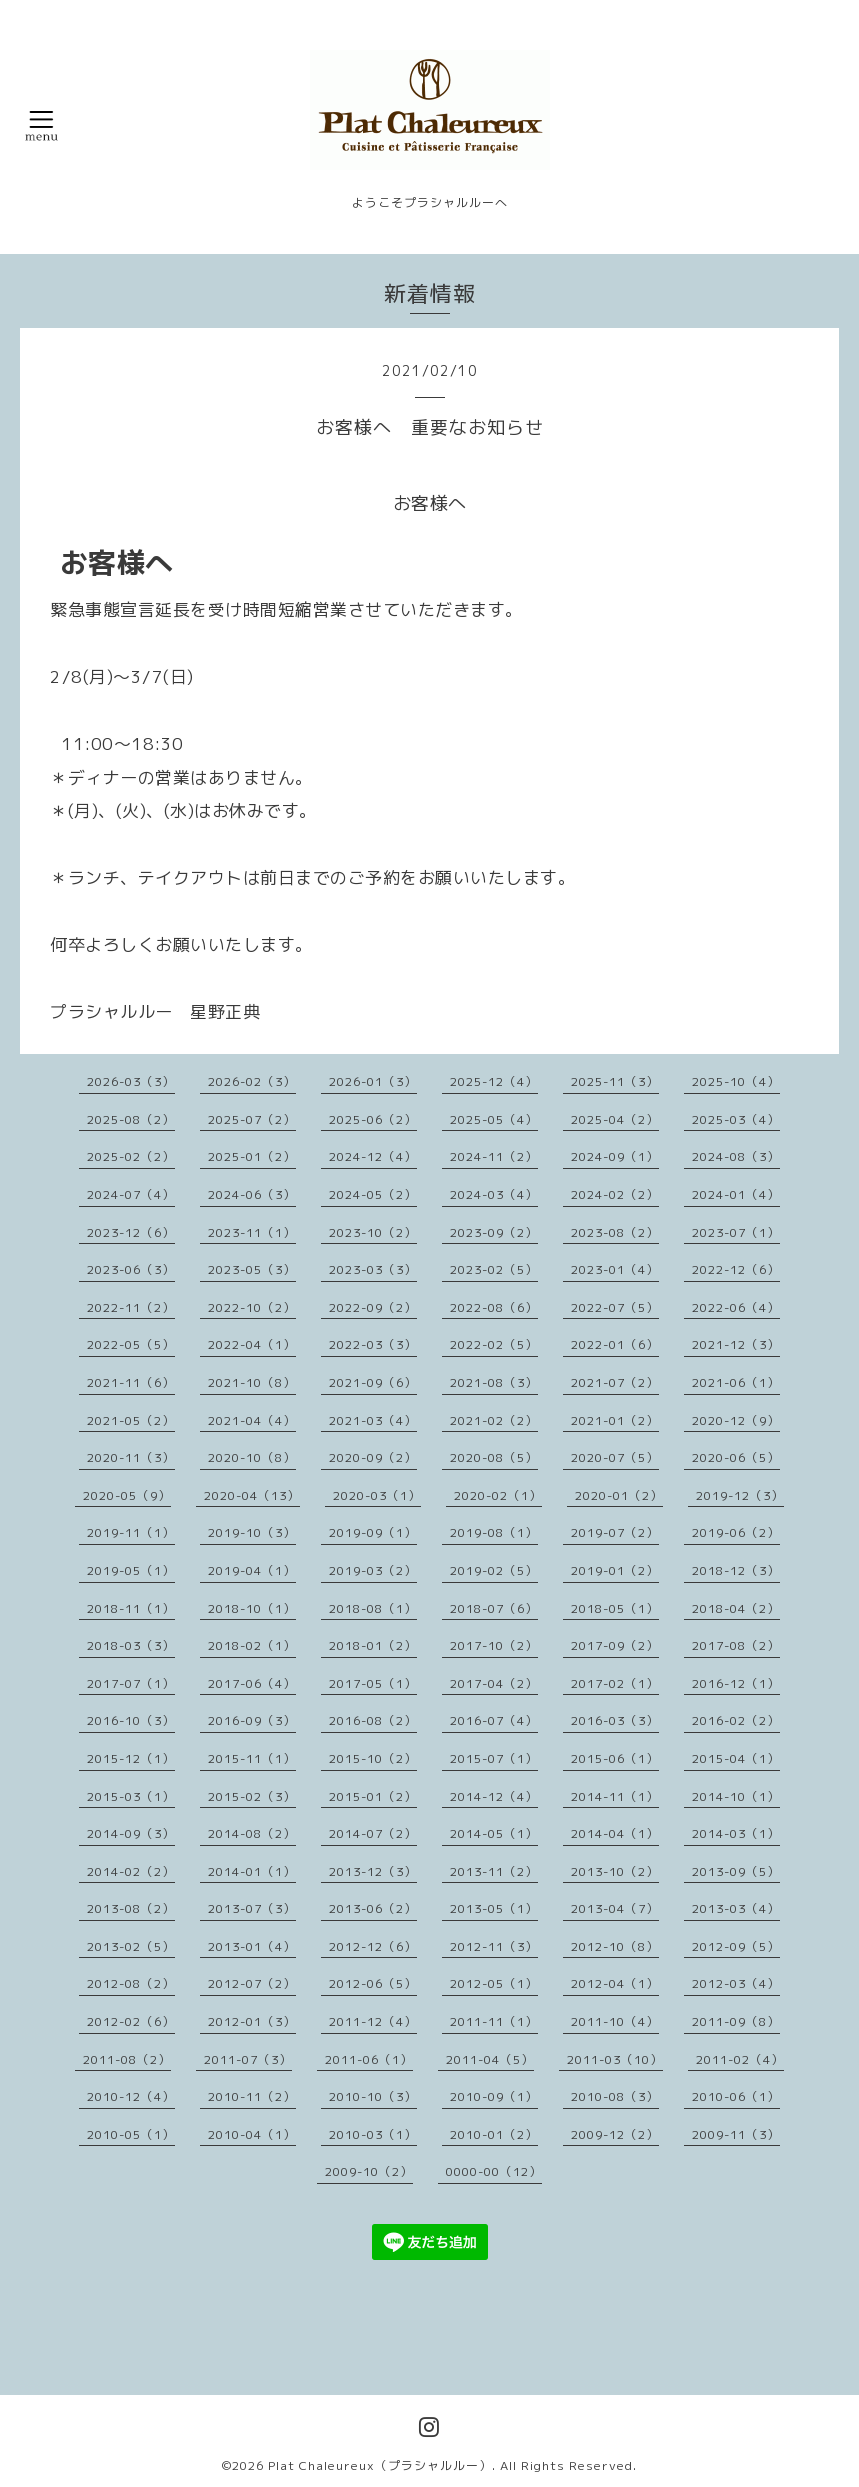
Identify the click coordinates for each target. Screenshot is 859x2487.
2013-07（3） (252, 1908)
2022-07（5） (615, 1307)
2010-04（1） (252, 2134)
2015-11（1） (252, 1758)
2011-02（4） (740, 2059)
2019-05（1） (131, 1570)
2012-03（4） (736, 1983)
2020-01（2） (619, 1495)
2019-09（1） (373, 1532)
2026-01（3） (373, 1081)
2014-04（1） (615, 1833)
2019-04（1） (252, 1570)
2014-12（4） (494, 1796)
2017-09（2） (615, 1645)
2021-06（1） (736, 1382)
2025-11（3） (615, 1081)
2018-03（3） (131, 1645)
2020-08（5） (494, 1457)
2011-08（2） (127, 2059)
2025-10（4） (736, 1081)
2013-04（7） (615, 1908)
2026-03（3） (131, 1081)
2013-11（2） (494, 1871)
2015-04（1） (736, 1758)
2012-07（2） (252, 1983)
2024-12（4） (373, 1156)
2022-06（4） (736, 1307)
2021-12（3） (736, 1344)
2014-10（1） (736, 1796)
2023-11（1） (252, 1232)
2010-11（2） (252, 2096)
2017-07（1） (131, 1683)
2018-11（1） (131, 1608)
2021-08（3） (494, 1382)
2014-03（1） (736, 1833)
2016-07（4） (494, 1720)
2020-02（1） (498, 1495)
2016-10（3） (131, 1720)
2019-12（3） (740, 1495)
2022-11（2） (131, 1307)
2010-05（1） (131, 2134)
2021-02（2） (494, 1420)
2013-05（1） (494, 1908)
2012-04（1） (615, 1983)
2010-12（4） (131, 2096)
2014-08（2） (252, 1833)
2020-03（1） (377, 1495)
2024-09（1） (615, 1156)
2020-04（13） (252, 1495)
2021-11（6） (131, 1382)
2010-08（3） (615, 2096)
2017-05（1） (373, 1683)
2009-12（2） (615, 2134)
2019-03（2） (373, 1570)
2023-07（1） (736, 1232)
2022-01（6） (615, 1344)
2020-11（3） (131, 1457)
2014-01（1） (252, 1871)
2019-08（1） (494, 1532)
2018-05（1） (615, 1608)
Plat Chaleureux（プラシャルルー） (380, 2465)
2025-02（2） (131, 1156)
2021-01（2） (615, 1420)
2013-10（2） (615, 1871)
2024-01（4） (736, 1194)
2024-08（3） (736, 1156)
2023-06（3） (131, 1269)
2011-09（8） (736, 2021)
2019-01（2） (615, 1570)
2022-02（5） (494, 1344)
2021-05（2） (131, 1420)
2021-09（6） (373, 1382)
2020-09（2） (373, 1457)
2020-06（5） (736, 1457)
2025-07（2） (252, 1119)
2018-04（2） (736, 1608)
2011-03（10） (615, 2059)
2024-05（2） (373, 1194)
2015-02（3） (252, 1796)
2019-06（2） (736, 1532)
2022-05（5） (131, 1344)
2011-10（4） (615, 2021)
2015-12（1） (131, 1758)
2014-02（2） (131, 1871)
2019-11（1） (131, 1532)
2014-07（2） (373, 1833)
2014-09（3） (131, 1833)
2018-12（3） (736, 1570)
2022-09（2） (373, 1307)
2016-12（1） (736, 1683)
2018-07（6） (494, 1608)
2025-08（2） (131, 1119)
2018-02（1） (252, 1645)
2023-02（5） (494, 1269)
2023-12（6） (131, 1232)
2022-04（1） (252, 1344)
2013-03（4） (736, 1908)
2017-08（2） (736, 1645)
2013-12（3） (373, 1871)
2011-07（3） (248, 2059)
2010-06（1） (736, 2096)
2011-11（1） (494, 2021)
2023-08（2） (615, 1232)
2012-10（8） (615, 1946)
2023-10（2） (373, 1232)
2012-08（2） (131, 1983)
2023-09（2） (494, 1232)
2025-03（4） (736, 1119)
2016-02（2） (736, 1720)
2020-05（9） (127, 1495)
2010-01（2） (494, 2134)
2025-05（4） (494, 1119)
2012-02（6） (131, 2021)
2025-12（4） (494, 1081)
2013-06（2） (373, 1908)
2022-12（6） (736, 1269)
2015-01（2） (373, 1796)
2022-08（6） (494, 1307)
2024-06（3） (252, 1194)
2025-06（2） (373, 1119)
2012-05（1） (494, 1983)
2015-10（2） (373, 1758)
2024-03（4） (494, 1194)
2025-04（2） (615, 1119)
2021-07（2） (615, 1382)
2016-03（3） (615, 1720)
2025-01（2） (252, 1156)
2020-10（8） (252, 1457)
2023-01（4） (615, 1269)
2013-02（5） (131, 1946)
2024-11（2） (494, 1156)
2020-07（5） (615, 1457)
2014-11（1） (615, 1796)
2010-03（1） (373, 2134)
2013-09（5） (736, 1871)
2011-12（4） (373, 2021)
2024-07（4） (131, 1194)
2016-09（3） (252, 1720)
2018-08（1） (373, 1608)
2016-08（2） (373, 1720)
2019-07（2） (615, 1532)
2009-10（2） (369, 2171)
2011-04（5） (490, 2059)
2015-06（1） (615, 1758)
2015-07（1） (494, 1758)
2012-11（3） (494, 1946)
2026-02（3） (252, 1081)
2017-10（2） (494, 1645)
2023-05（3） (252, 1269)
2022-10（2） (252, 1307)
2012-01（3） (252, 2021)
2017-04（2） (494, 1683)
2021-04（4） (252, 1420)
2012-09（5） (736, 1946)
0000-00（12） (494, 2171)
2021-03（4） (373, 1420)
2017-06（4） (252, 1683)
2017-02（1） (615, 1683)
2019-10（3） (252, 1532)
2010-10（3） (373, 2096)
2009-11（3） (736, 2134)
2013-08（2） (131, 1908)
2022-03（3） (373, 1344)
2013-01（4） (252, 1946)
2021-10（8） (252, 1382)
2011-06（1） (369, 2059)
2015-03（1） (131, 1796)
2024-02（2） (615, 1194)
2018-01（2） (373, 1645)
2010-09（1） (494, 2096)
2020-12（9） (736, 1420)
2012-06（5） (373, 1983)
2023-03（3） (373, 1269)
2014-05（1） (494, 1833)
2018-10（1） (252, 1608)
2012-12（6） (373, 1946)
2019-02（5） (494, 1570)
